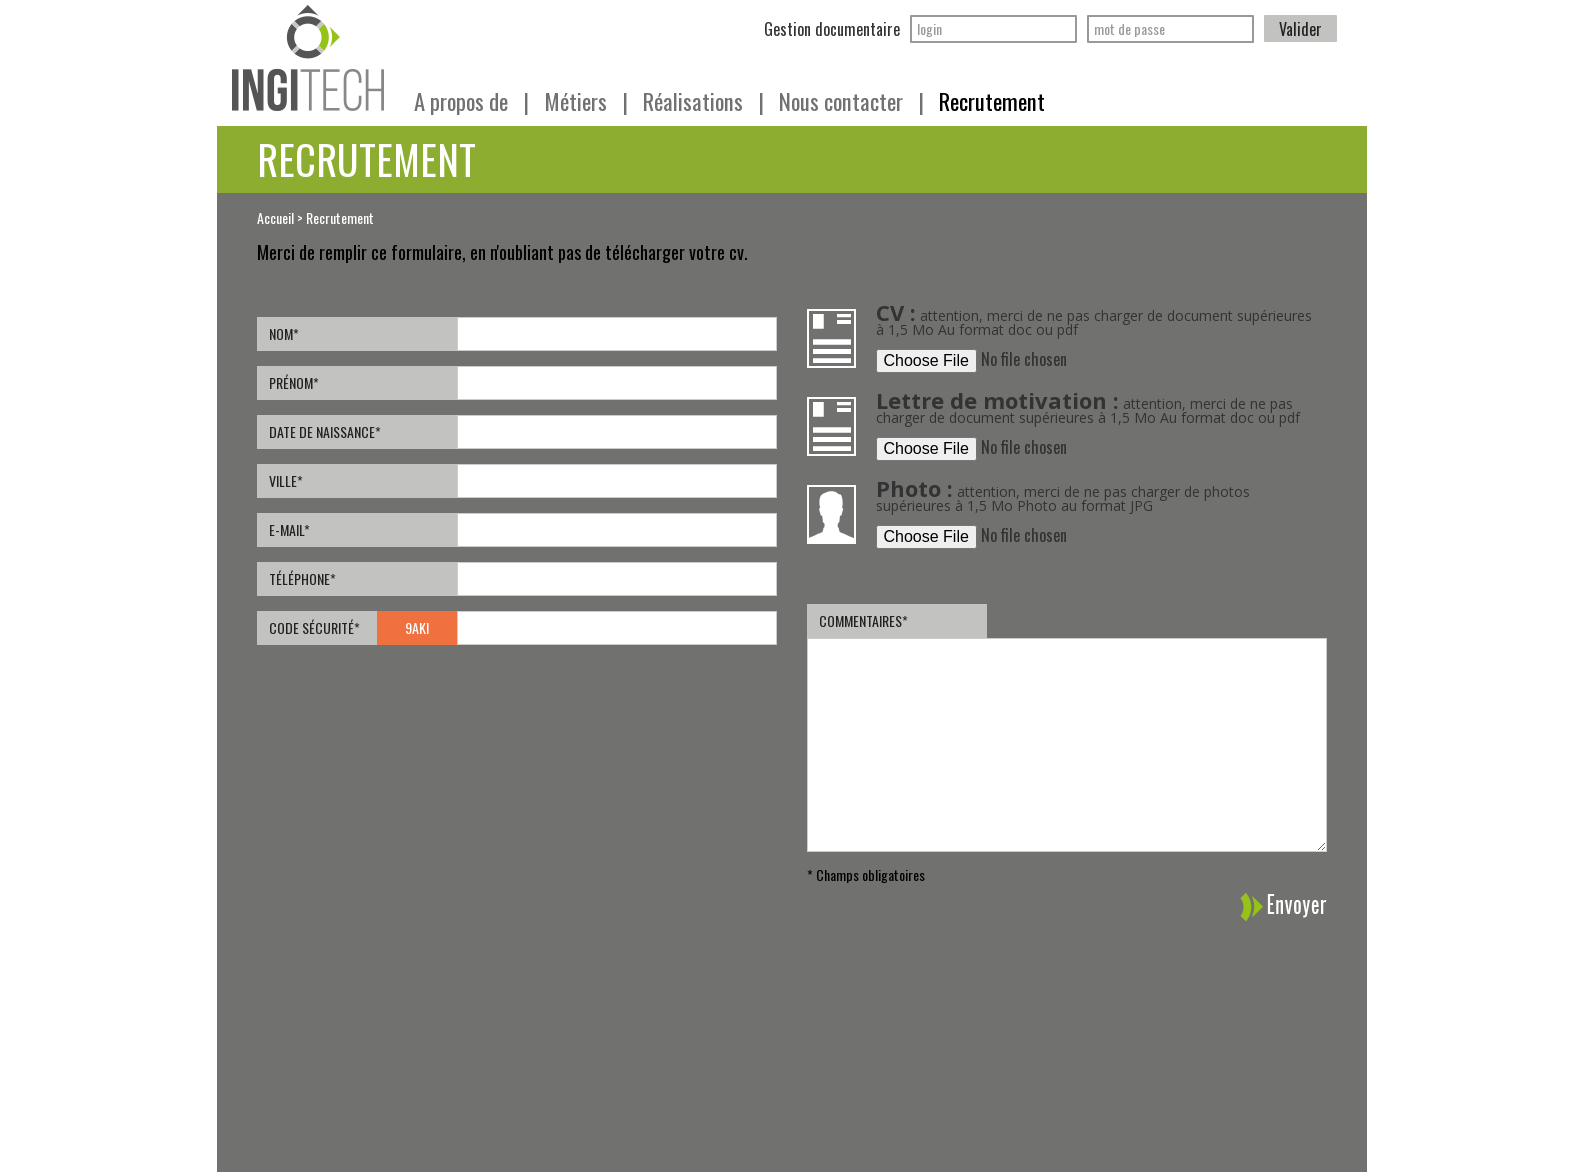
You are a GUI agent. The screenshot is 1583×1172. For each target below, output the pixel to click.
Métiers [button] (586, 101)
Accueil (275, 217)
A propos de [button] (471, 101)
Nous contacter (851, 101)
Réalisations (703, 101)
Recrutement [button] (992, 101)
